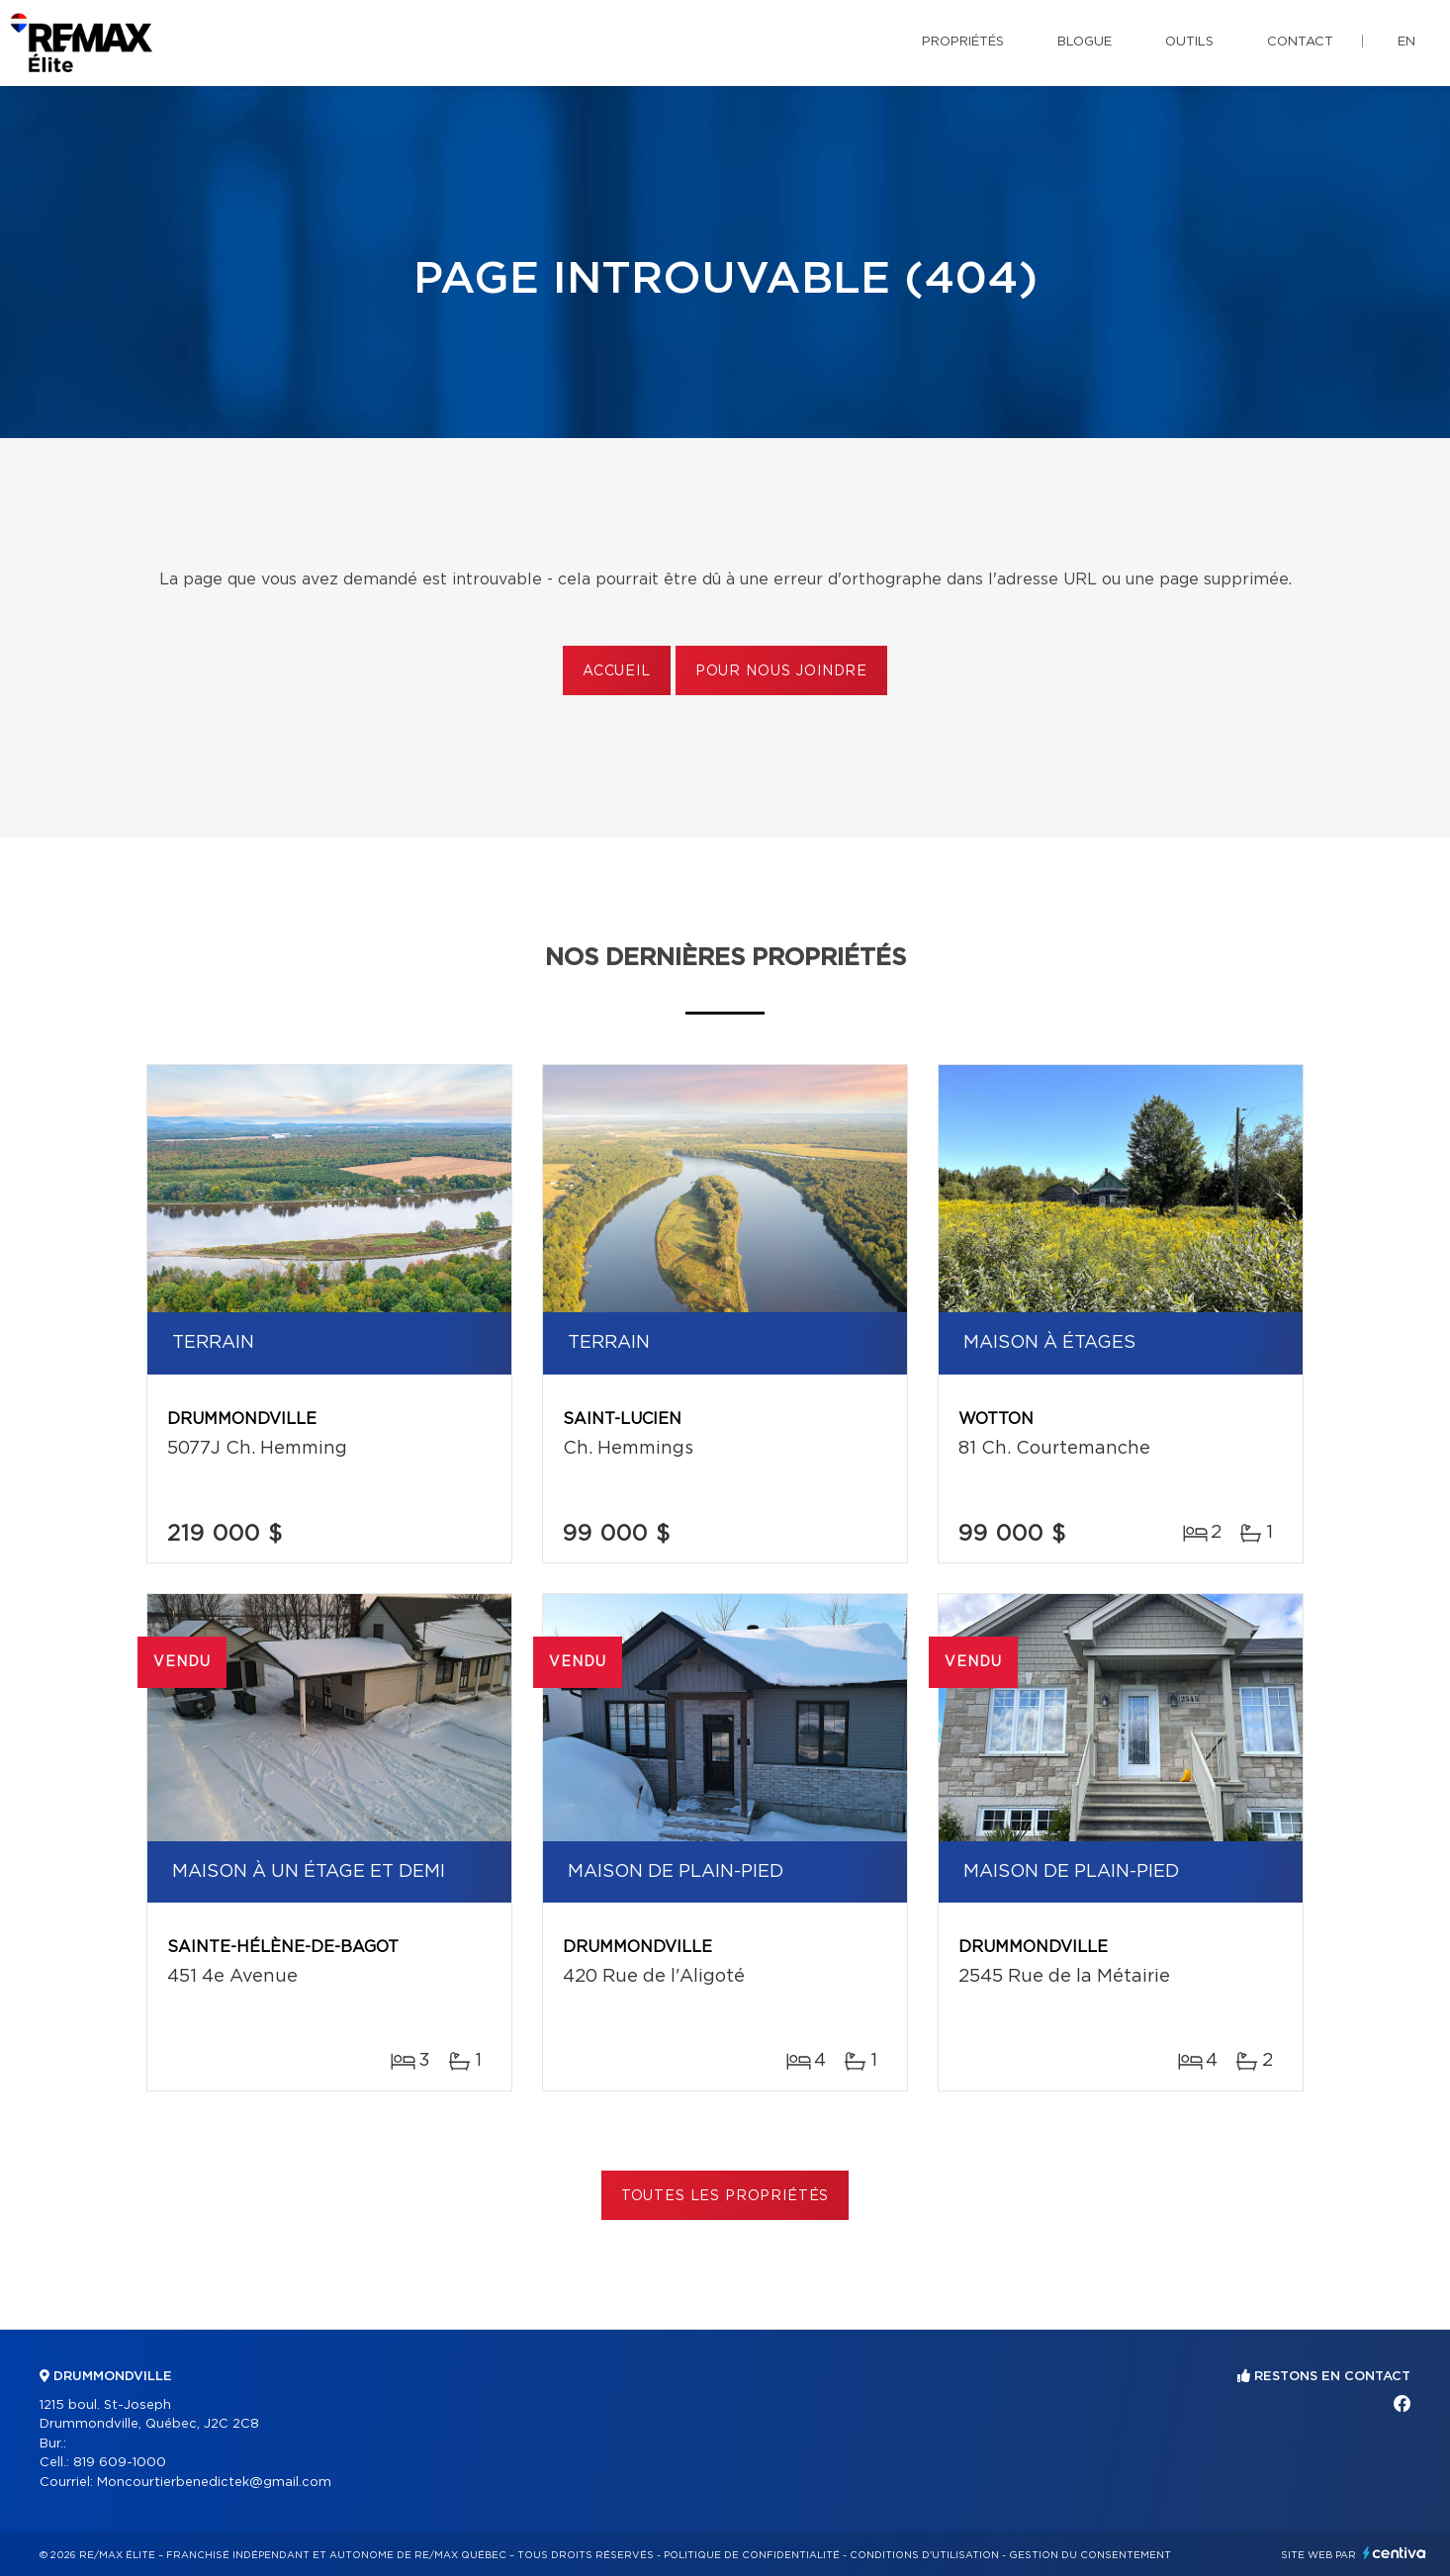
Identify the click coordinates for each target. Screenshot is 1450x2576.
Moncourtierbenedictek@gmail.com (214, 2482)
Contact (1300, 42)
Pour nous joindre (781, 671)
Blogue (1084, 42)
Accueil (617, 671)
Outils (1189, 42)
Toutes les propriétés (725, 2196)
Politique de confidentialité (752, 2555)
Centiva (1394, 2552)
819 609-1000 (119, 2462)
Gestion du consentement (1090, 2555)
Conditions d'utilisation (924, 2555)
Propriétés (963, 42)
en (1406, 42)
